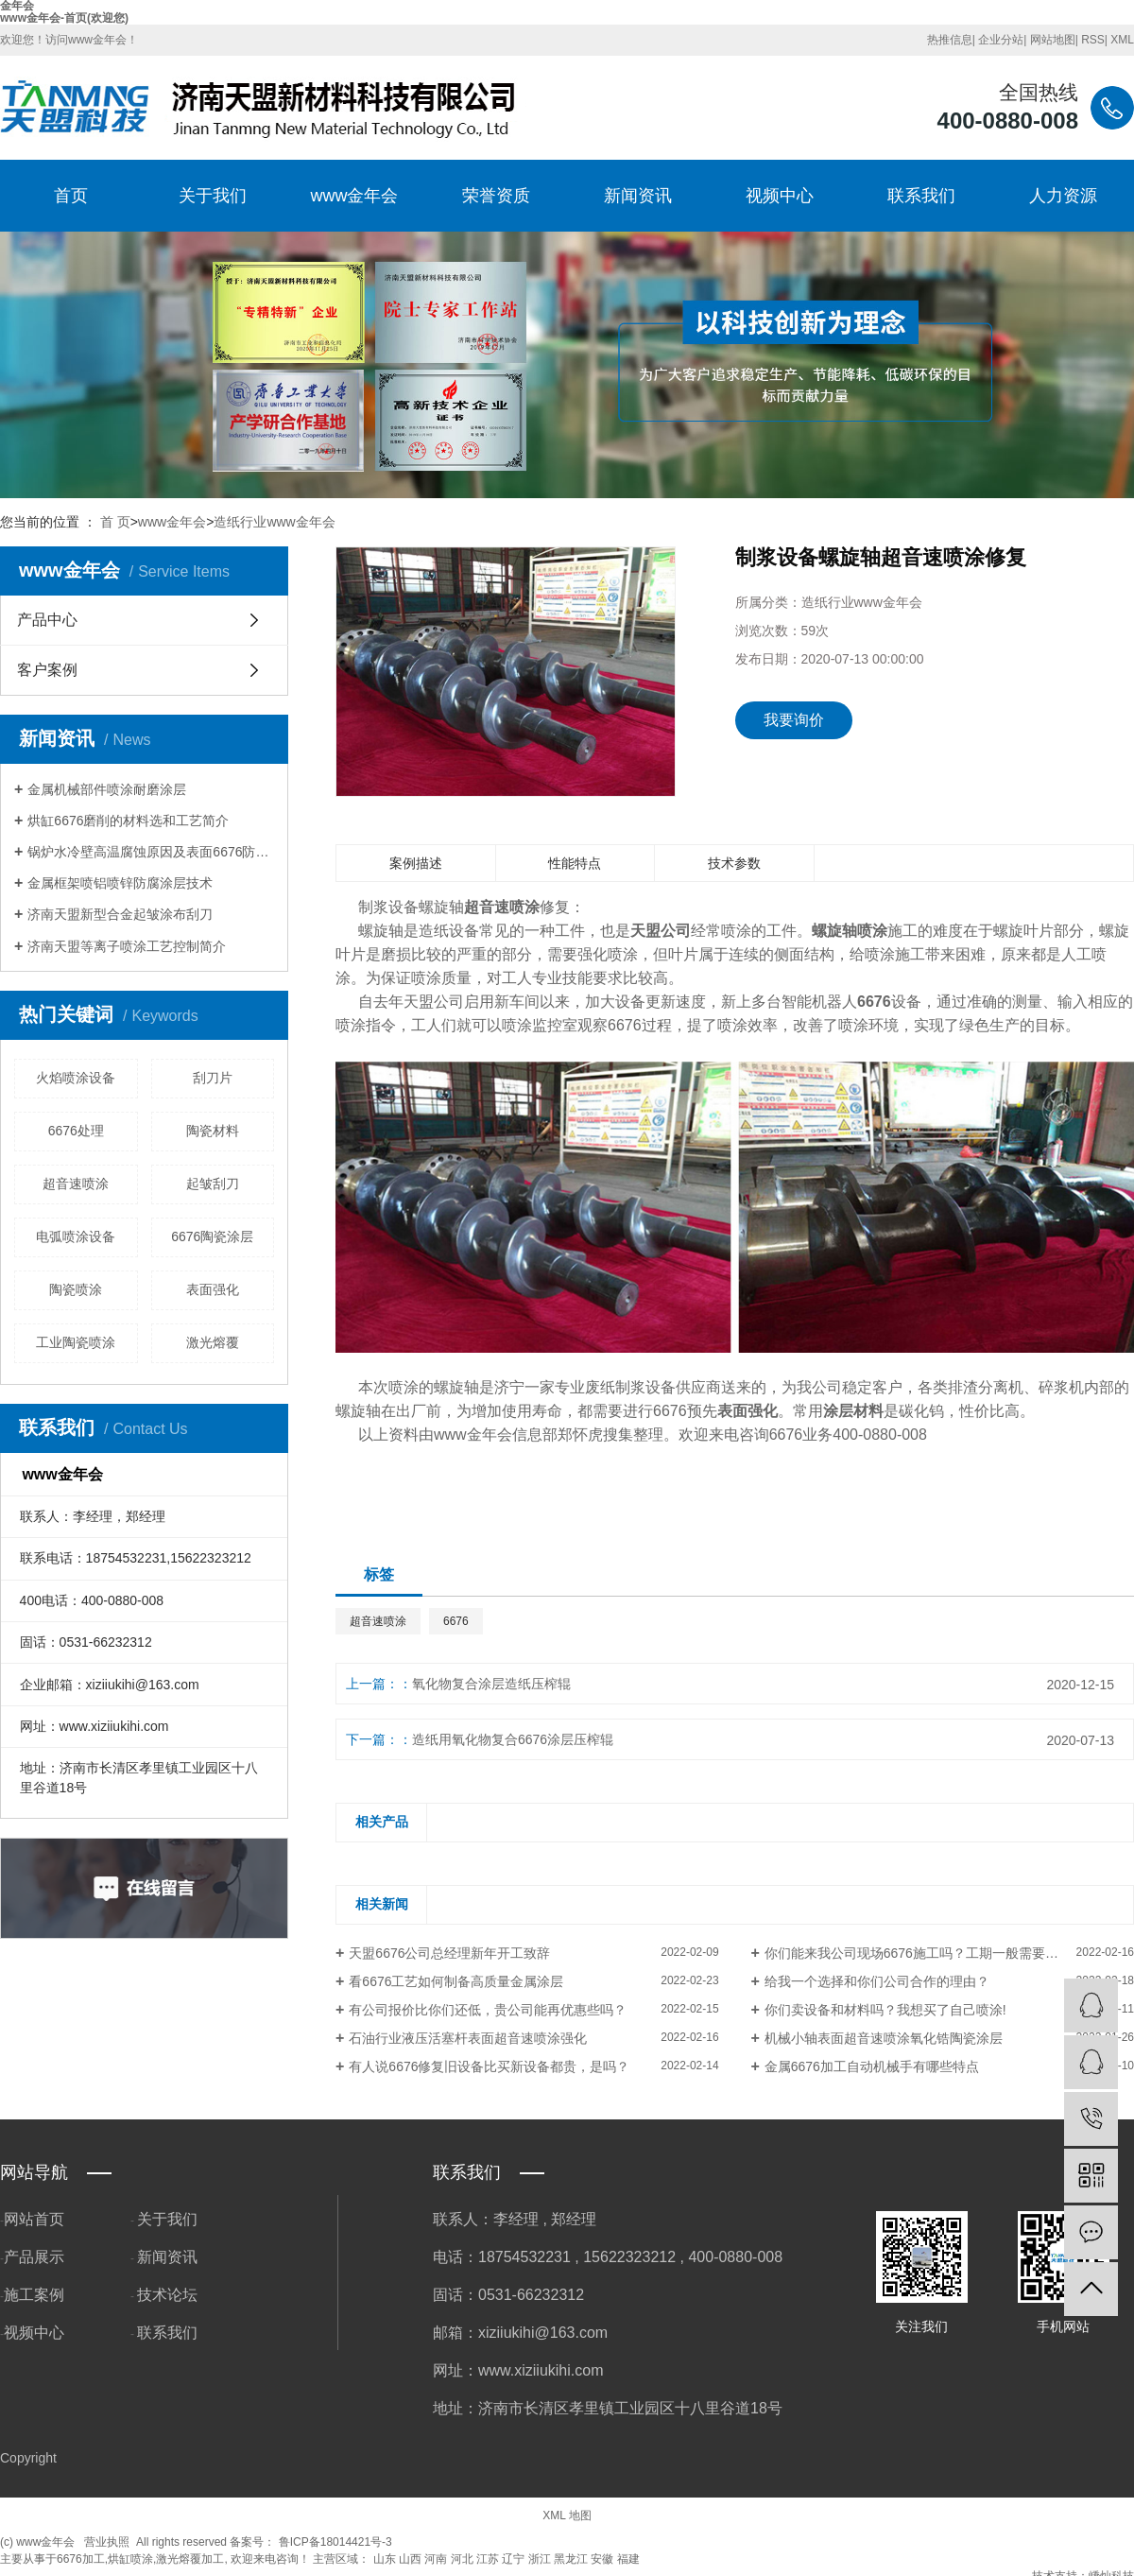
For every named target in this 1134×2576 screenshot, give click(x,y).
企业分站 (1000, 39)
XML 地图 (567, 2515)
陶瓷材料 (212, 1130)
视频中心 (780, 195)
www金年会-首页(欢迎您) (64, 18)
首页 (71, 195)
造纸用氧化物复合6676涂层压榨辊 (512, 1739)
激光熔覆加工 (190, 2559)
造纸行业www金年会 (274, 521)
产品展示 (34, 2257)
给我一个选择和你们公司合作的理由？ (877, 1981)
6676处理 (76, 1130)
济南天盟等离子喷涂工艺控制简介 (126, 946)
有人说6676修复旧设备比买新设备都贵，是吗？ (489, 2066)
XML (1122, 39)
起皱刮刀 (212, 1183)
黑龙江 (571, 2559)
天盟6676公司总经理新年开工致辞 (449, 1953)
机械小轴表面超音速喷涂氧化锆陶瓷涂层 (884, 2038)
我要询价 (794, 720)
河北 (462, 2559)
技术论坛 (167, 2295)
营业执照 (106, 2542)
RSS (1093, 39)
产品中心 (47, 620)
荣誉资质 (496, 195)
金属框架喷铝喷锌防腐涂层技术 (120, 882)
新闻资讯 (638, 195)
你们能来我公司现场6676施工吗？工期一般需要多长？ (925, 1953)
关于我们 (213, 195)
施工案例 (34, 2295)
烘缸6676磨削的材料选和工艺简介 (128, 820)
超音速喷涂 (76, 1183)
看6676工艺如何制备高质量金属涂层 (456, 1981)
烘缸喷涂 (130, 2559)
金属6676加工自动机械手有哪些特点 (872, 2066)
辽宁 (513, 2559)
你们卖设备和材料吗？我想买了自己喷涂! (885, 2009)
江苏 (487, 2559)
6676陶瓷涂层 (212, 1236)
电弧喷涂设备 (75, 1236)
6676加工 (81, 2559)
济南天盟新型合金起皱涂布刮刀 (120, 914)
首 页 (115, 521)
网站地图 (1052, 39)
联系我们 (921, 195)
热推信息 (949, 39)
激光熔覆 (212, 1342)
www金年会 (355, 195)
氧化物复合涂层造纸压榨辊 (491, 1683)
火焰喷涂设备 (75, 1077)
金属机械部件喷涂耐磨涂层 (106, 789)
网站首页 (34, 2219)
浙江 (539, 2559)
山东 (384, 2559)
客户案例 (47, 670)
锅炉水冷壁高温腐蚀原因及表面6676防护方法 (150, 851)
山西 (410, 2559)
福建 (628, 2559)
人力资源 (1063, 195)
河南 (435, 2559)
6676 (456, 1621)
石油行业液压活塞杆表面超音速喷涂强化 (468, 2038)
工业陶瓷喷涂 (75, 1342)
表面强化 (212, 1289)
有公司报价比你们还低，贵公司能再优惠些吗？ (488, 2009)
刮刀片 (212, 1077)
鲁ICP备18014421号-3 (335, 2542)
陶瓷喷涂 (75, 1289)
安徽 (602, 2559)
